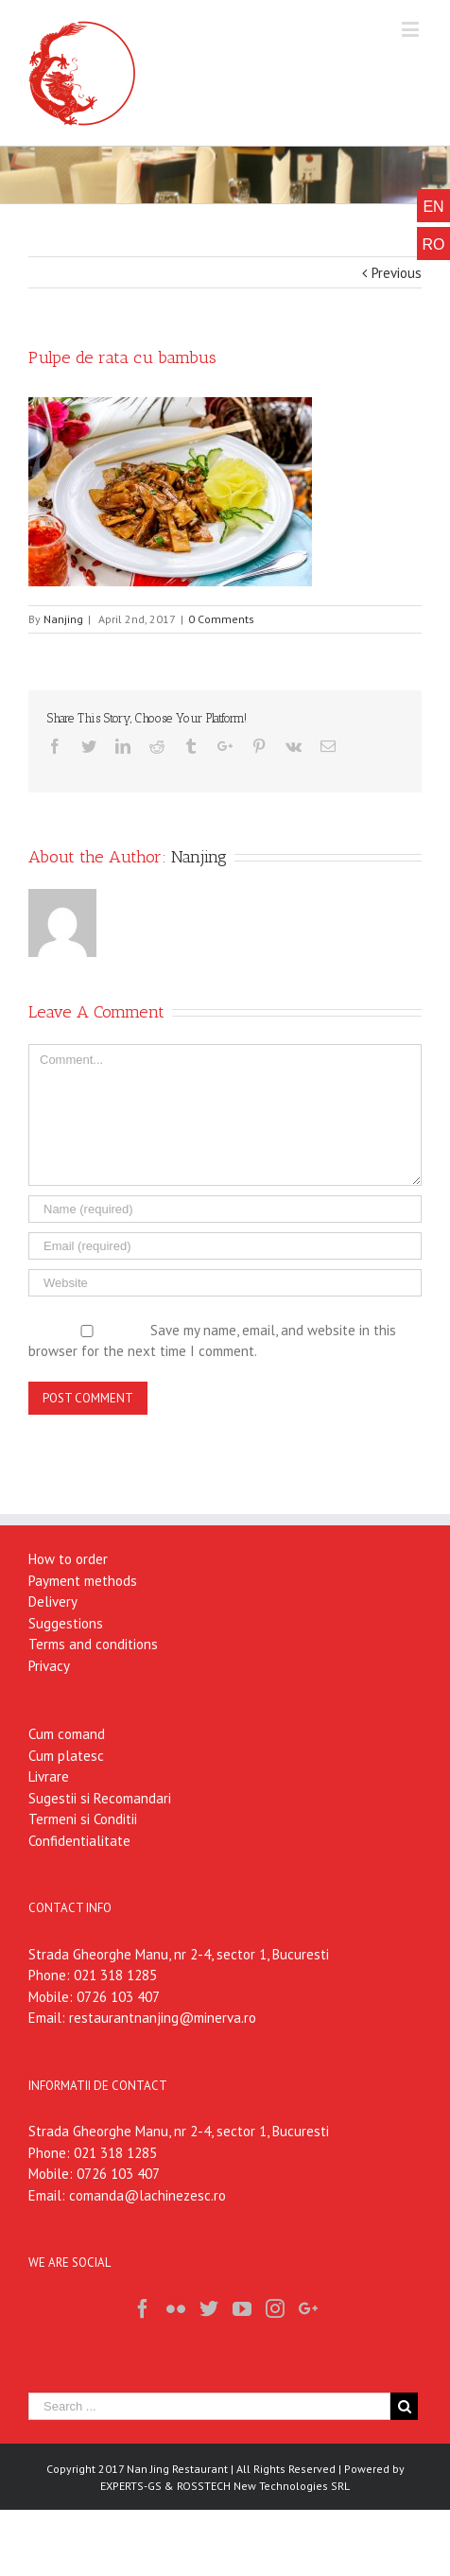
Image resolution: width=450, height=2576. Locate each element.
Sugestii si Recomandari (99, 1798)
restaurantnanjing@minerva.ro (162, 2018)
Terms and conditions (93, 1644)
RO (434, 244)
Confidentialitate (79, 1841)
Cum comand (66, 1734)
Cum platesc (66, 1756)
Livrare (48, 1776)
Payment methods (82, 1581)
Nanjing (63, 619)
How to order (68, 1559)
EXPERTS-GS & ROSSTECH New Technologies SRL (225, 2486)
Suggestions (65, 1623)
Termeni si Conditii (82, 1819)
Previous (397, 273)
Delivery (53, 1601)
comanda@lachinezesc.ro (147, 2195)
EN (433, 207)
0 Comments (221, 619)
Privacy (49, 1666)
